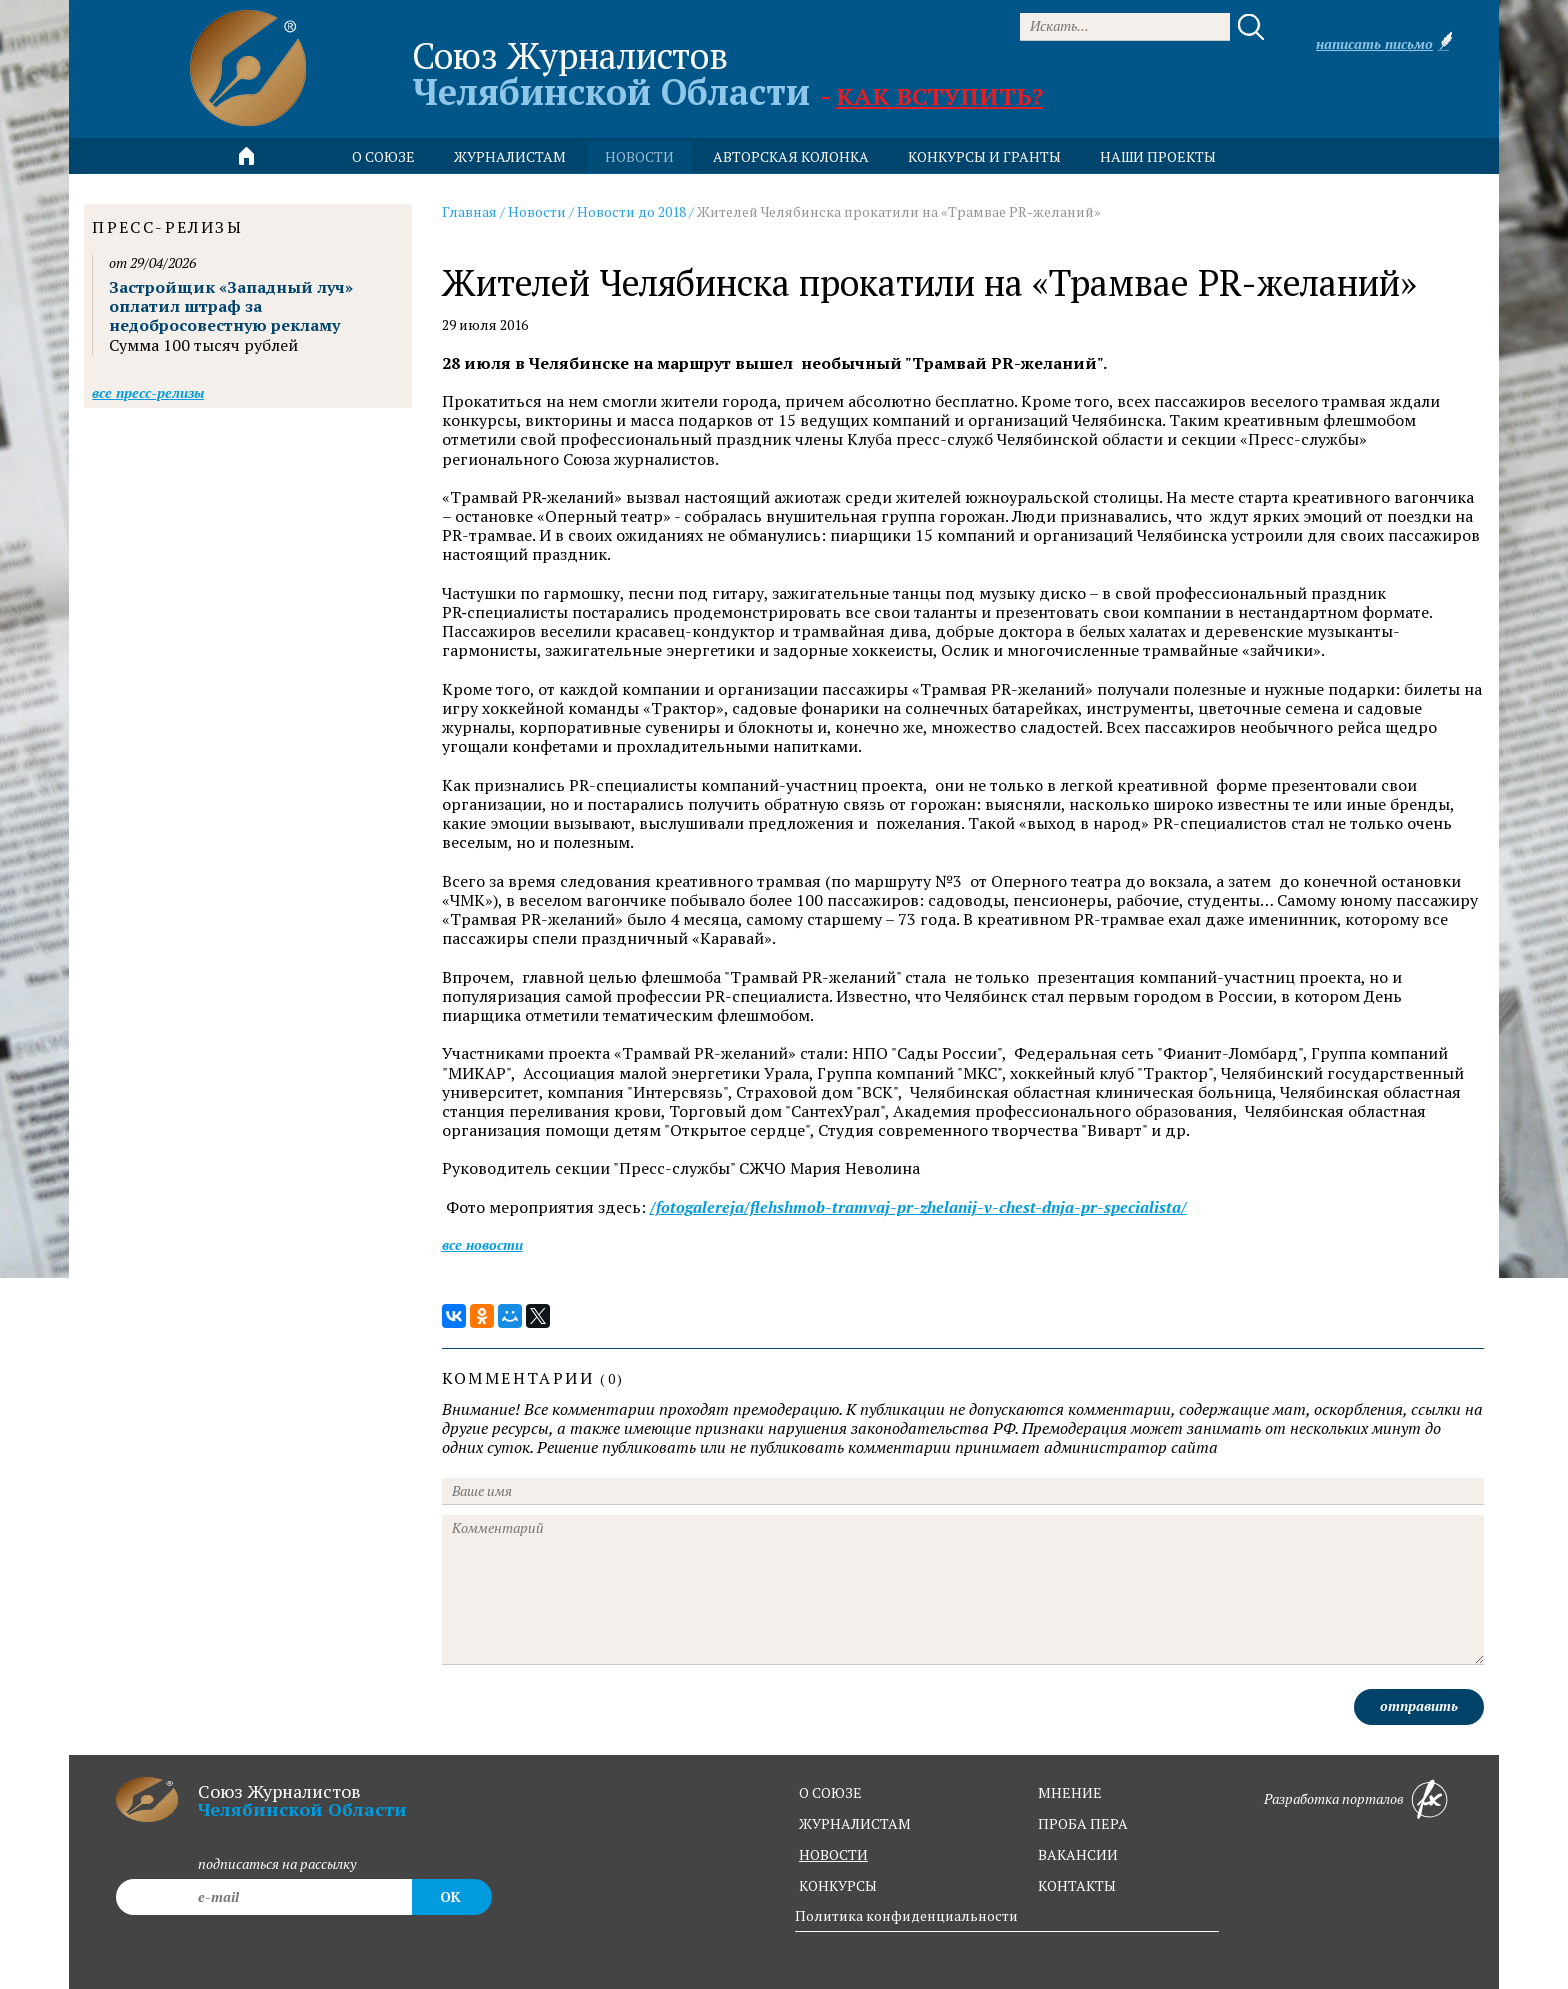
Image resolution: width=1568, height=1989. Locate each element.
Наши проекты (1158, 156)
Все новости (482, 1244)
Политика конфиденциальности (906, 1915)
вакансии (1078, 1854)
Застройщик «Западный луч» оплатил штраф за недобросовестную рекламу (231, 306)
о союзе (830, 1792)
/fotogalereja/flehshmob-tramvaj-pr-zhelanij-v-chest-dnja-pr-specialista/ (918, 1207)
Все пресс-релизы (148, 392)
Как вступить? (939, 96)
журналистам (855, 1823)
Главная (469, 211)
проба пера (1083, 1823)
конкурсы (838, 1885)
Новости (537, 211)
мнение (1070, 1792)
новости (639, 156)
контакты (1077, 1885)
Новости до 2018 (631, 211)
